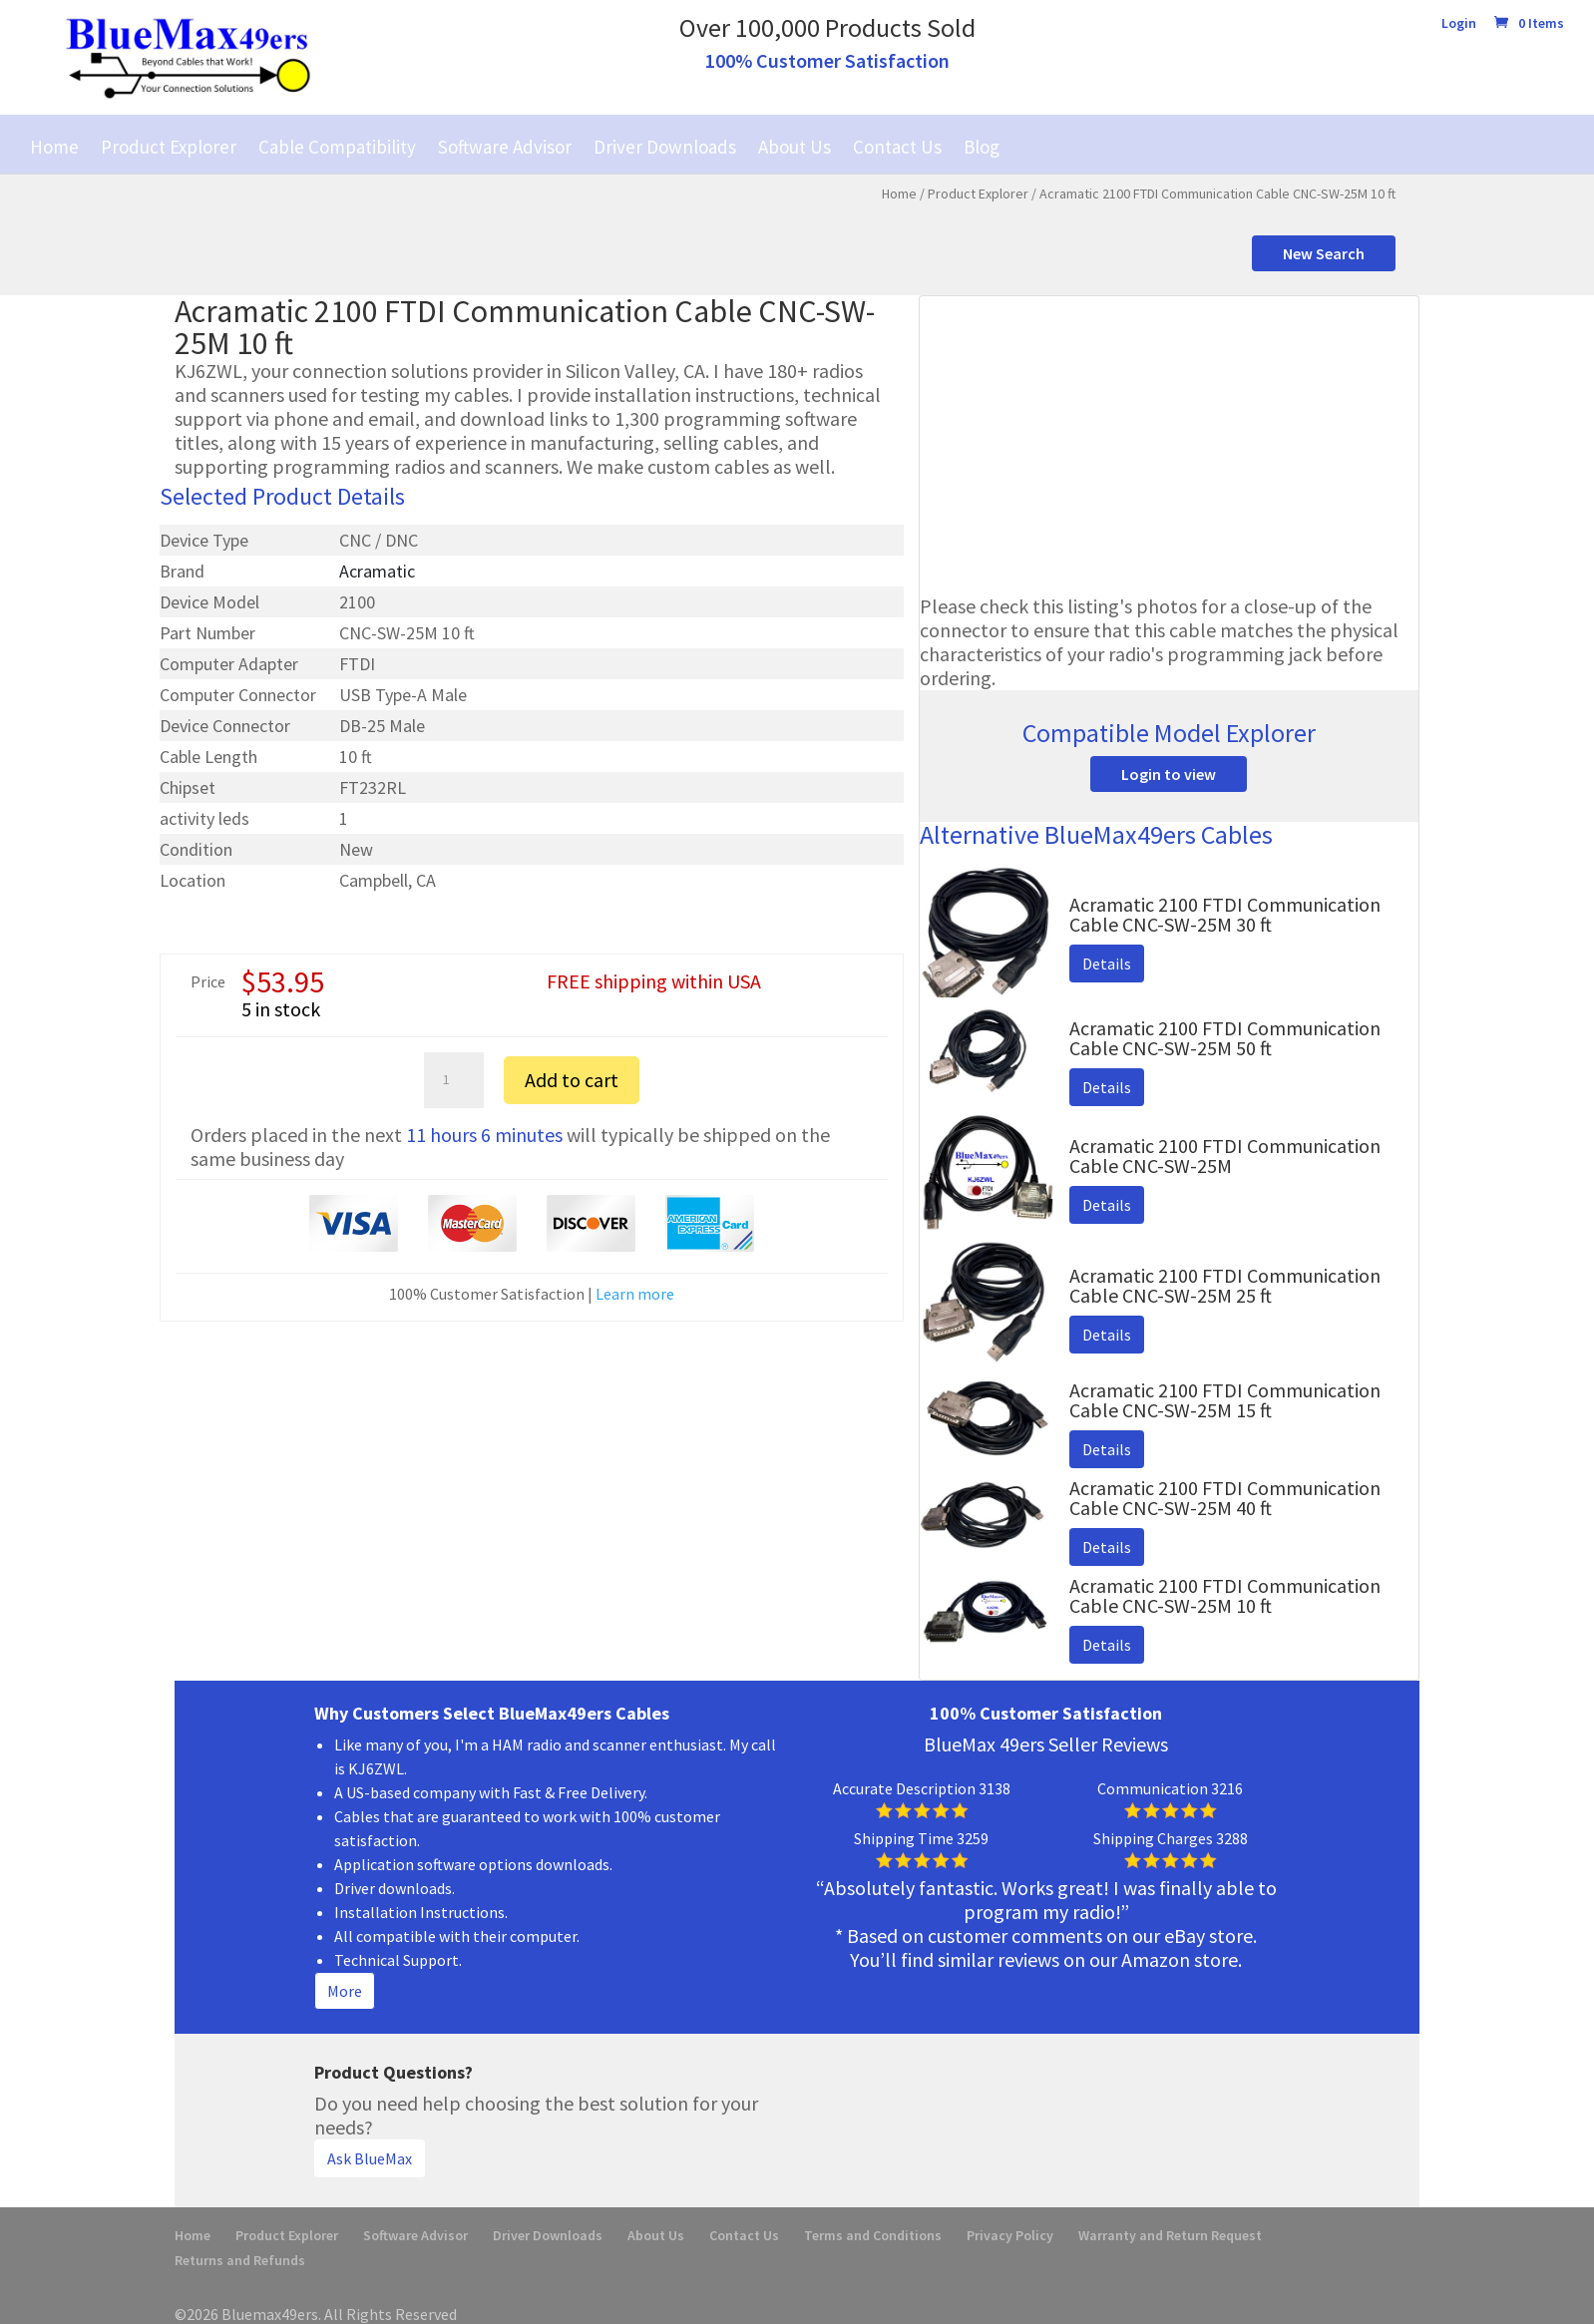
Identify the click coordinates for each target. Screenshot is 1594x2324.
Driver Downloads (665, 147)
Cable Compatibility (337, 147)
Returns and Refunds (240, 2260)
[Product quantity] (454, 1080)
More (344, 1991)
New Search (1324, 253)
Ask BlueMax (369, 2158)
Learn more (635, 1294)
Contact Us (897, 147)
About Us (794, 147)
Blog (981, 147)
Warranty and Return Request (1170, 2235)
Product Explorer (168, 147)
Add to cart (571, 1079)
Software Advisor (505, 147)
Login (1458, 24)
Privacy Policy (1010, 2235)
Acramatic (377, 571)
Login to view (1168, 774)
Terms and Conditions (873, 2235)
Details (1106, 963)
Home (54, 147)
